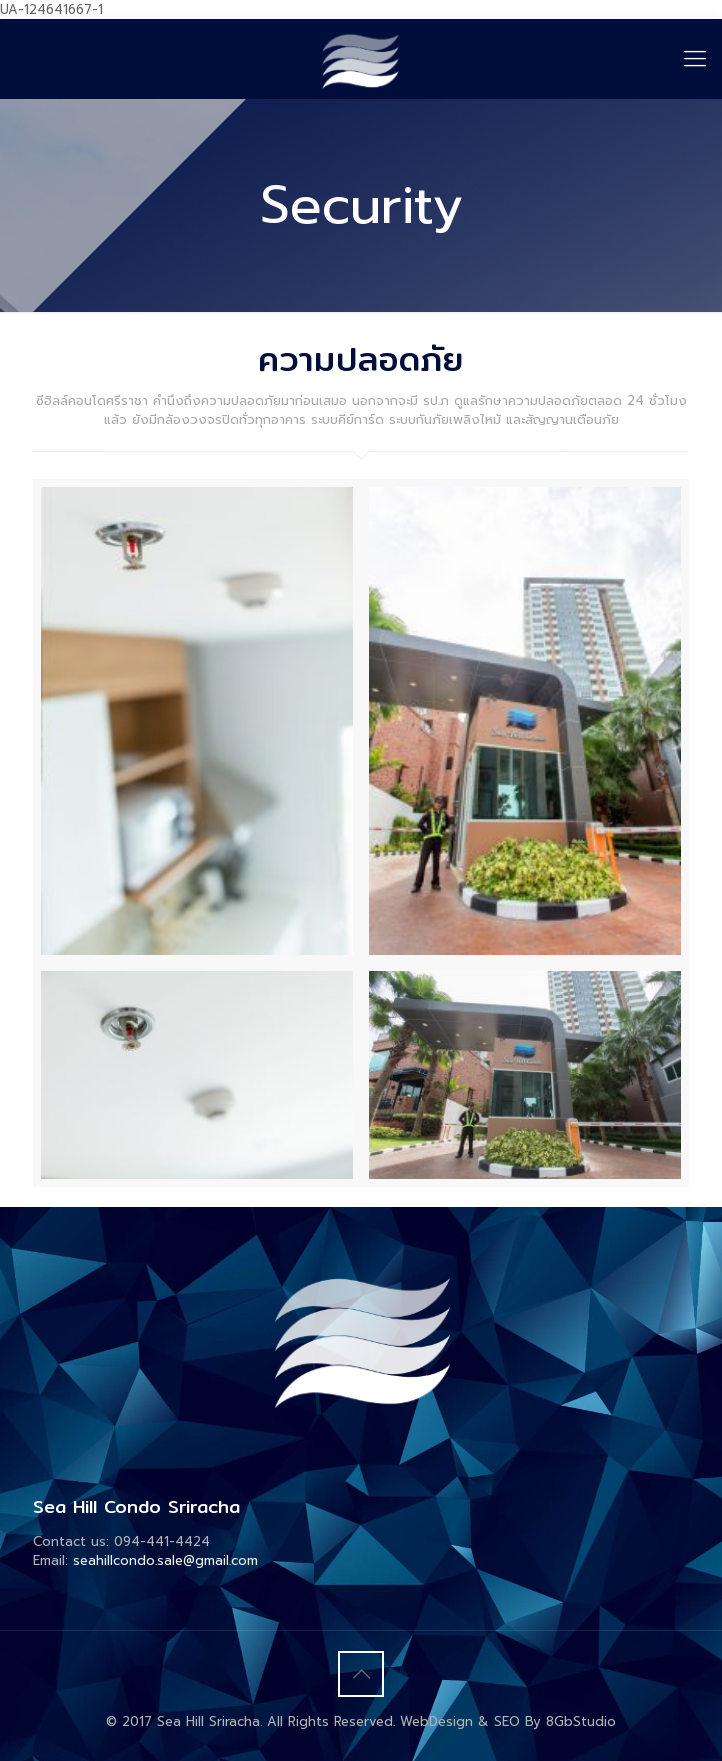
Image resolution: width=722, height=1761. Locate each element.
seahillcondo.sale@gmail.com (165, 1560)
